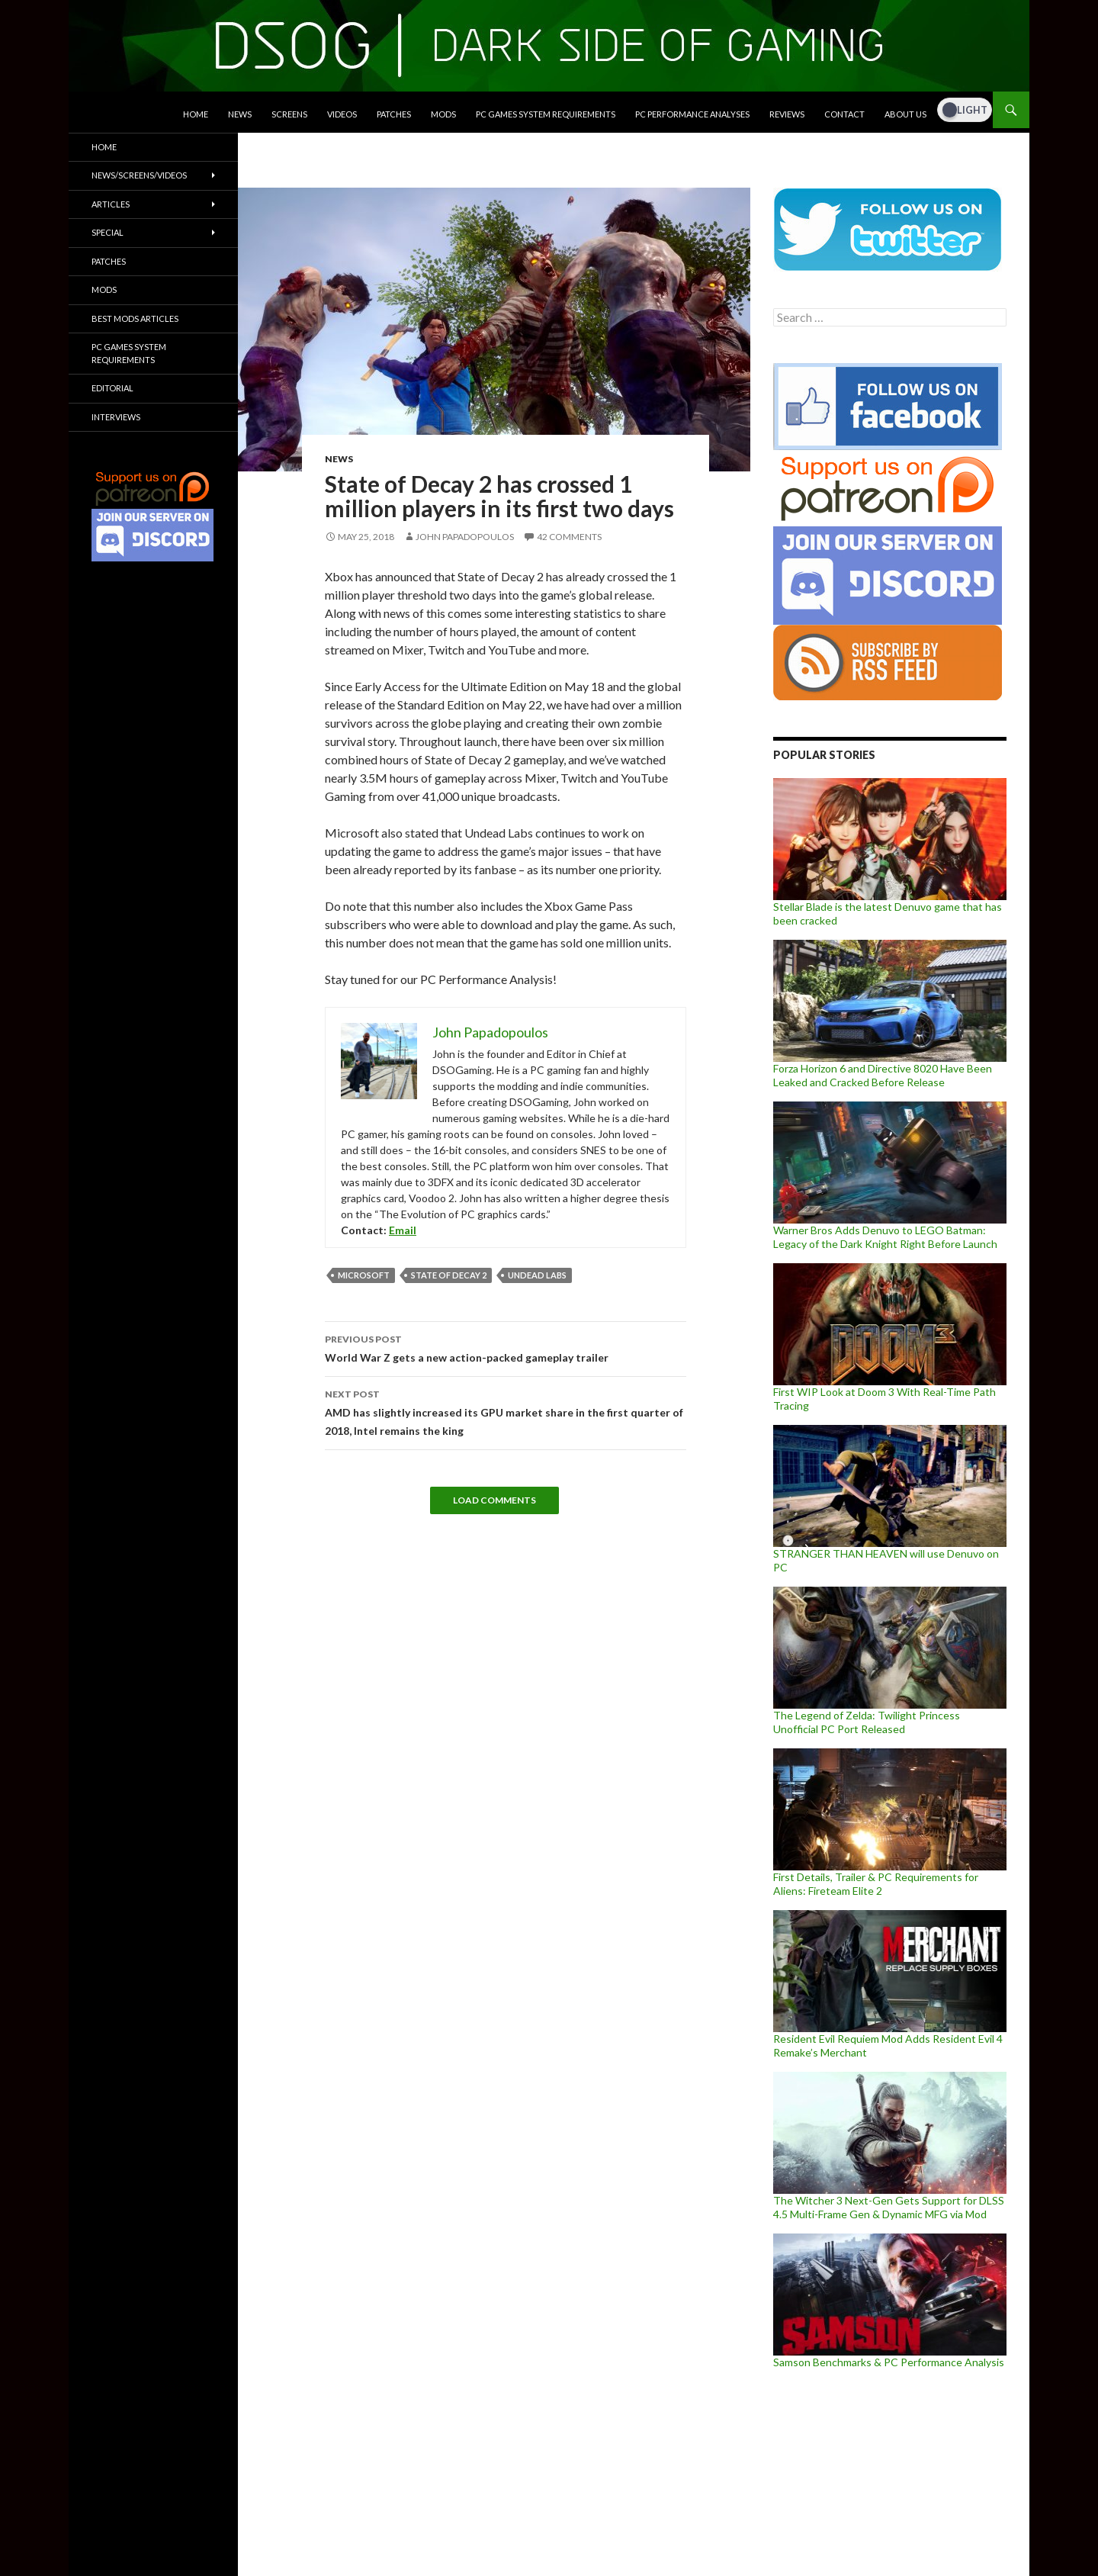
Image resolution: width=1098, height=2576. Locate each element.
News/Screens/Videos (139, 175)
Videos (342, 114)
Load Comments (494, 1500)
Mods (443, 114)
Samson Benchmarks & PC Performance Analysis (888, 2362)
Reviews (786, 114)
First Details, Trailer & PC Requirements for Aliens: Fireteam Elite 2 (875, 1883)
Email (402, 1230)
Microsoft (364, 1275)
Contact (844, 114)
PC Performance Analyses (692, 114)
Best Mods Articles (135, 318)
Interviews (116, 417)
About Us (905, 114)
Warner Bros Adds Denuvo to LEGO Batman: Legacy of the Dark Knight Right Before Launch (885, 1237)
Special (108, 232)
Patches (394, 114)
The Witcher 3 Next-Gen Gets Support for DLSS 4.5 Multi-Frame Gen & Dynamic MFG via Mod (888, 2207)
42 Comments (569, 536)
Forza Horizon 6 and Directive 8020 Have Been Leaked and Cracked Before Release (882, 1075)
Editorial (112, 388)
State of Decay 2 (448, 1275)
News (240, 114)
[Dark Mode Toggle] (964, 110)
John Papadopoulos (465, 536)
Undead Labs (537, 1275)
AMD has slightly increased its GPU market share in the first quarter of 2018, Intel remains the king (505, 1411)
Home (195, 114)
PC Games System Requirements (545, 114)
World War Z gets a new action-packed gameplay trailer (505, 1347)
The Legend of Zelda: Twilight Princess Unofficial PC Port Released (866, 1722)
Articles (111, 204)
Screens (289, 114)
